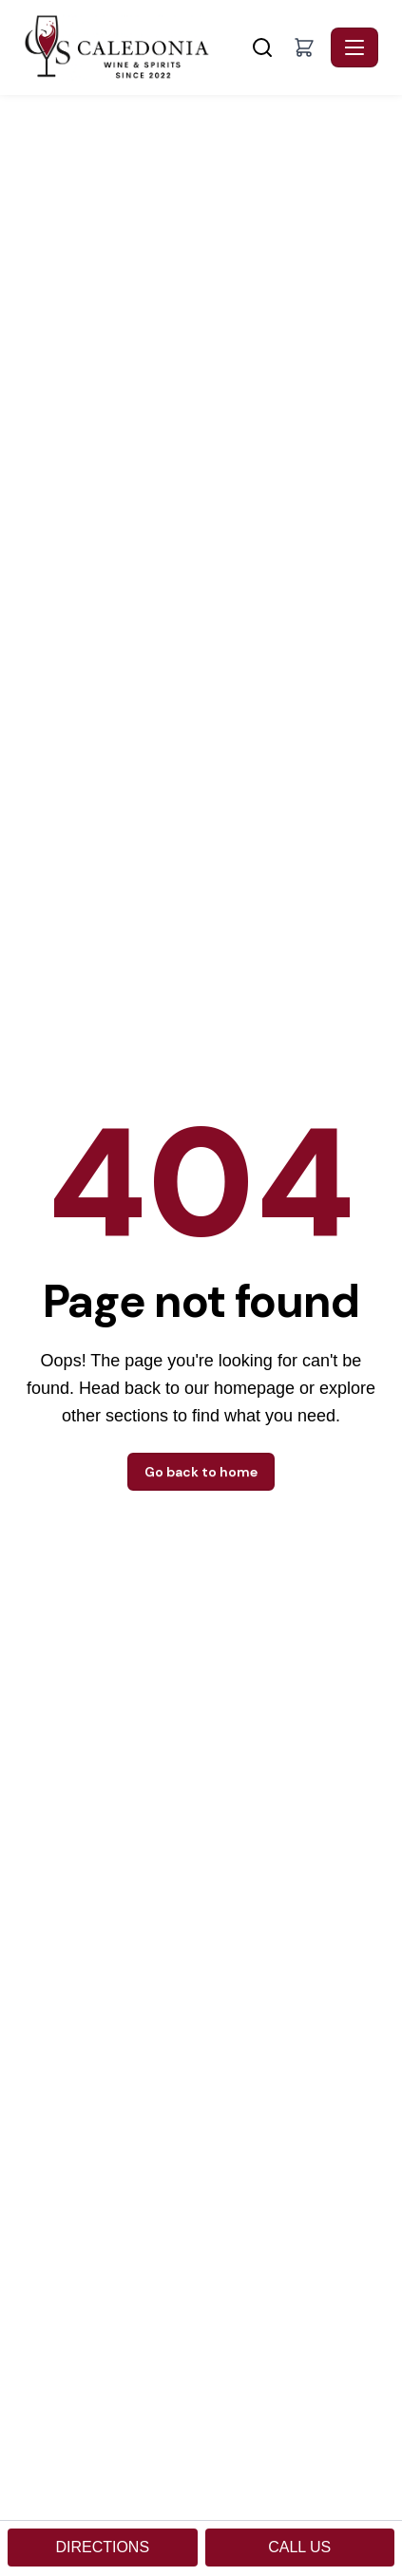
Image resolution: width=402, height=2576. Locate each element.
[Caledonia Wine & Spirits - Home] (135, 47)
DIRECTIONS (102, 2547)
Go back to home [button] (201, 1471)
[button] (304, 47)
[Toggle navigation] (354, 47)
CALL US (299, 2547)
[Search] (262, 47)
